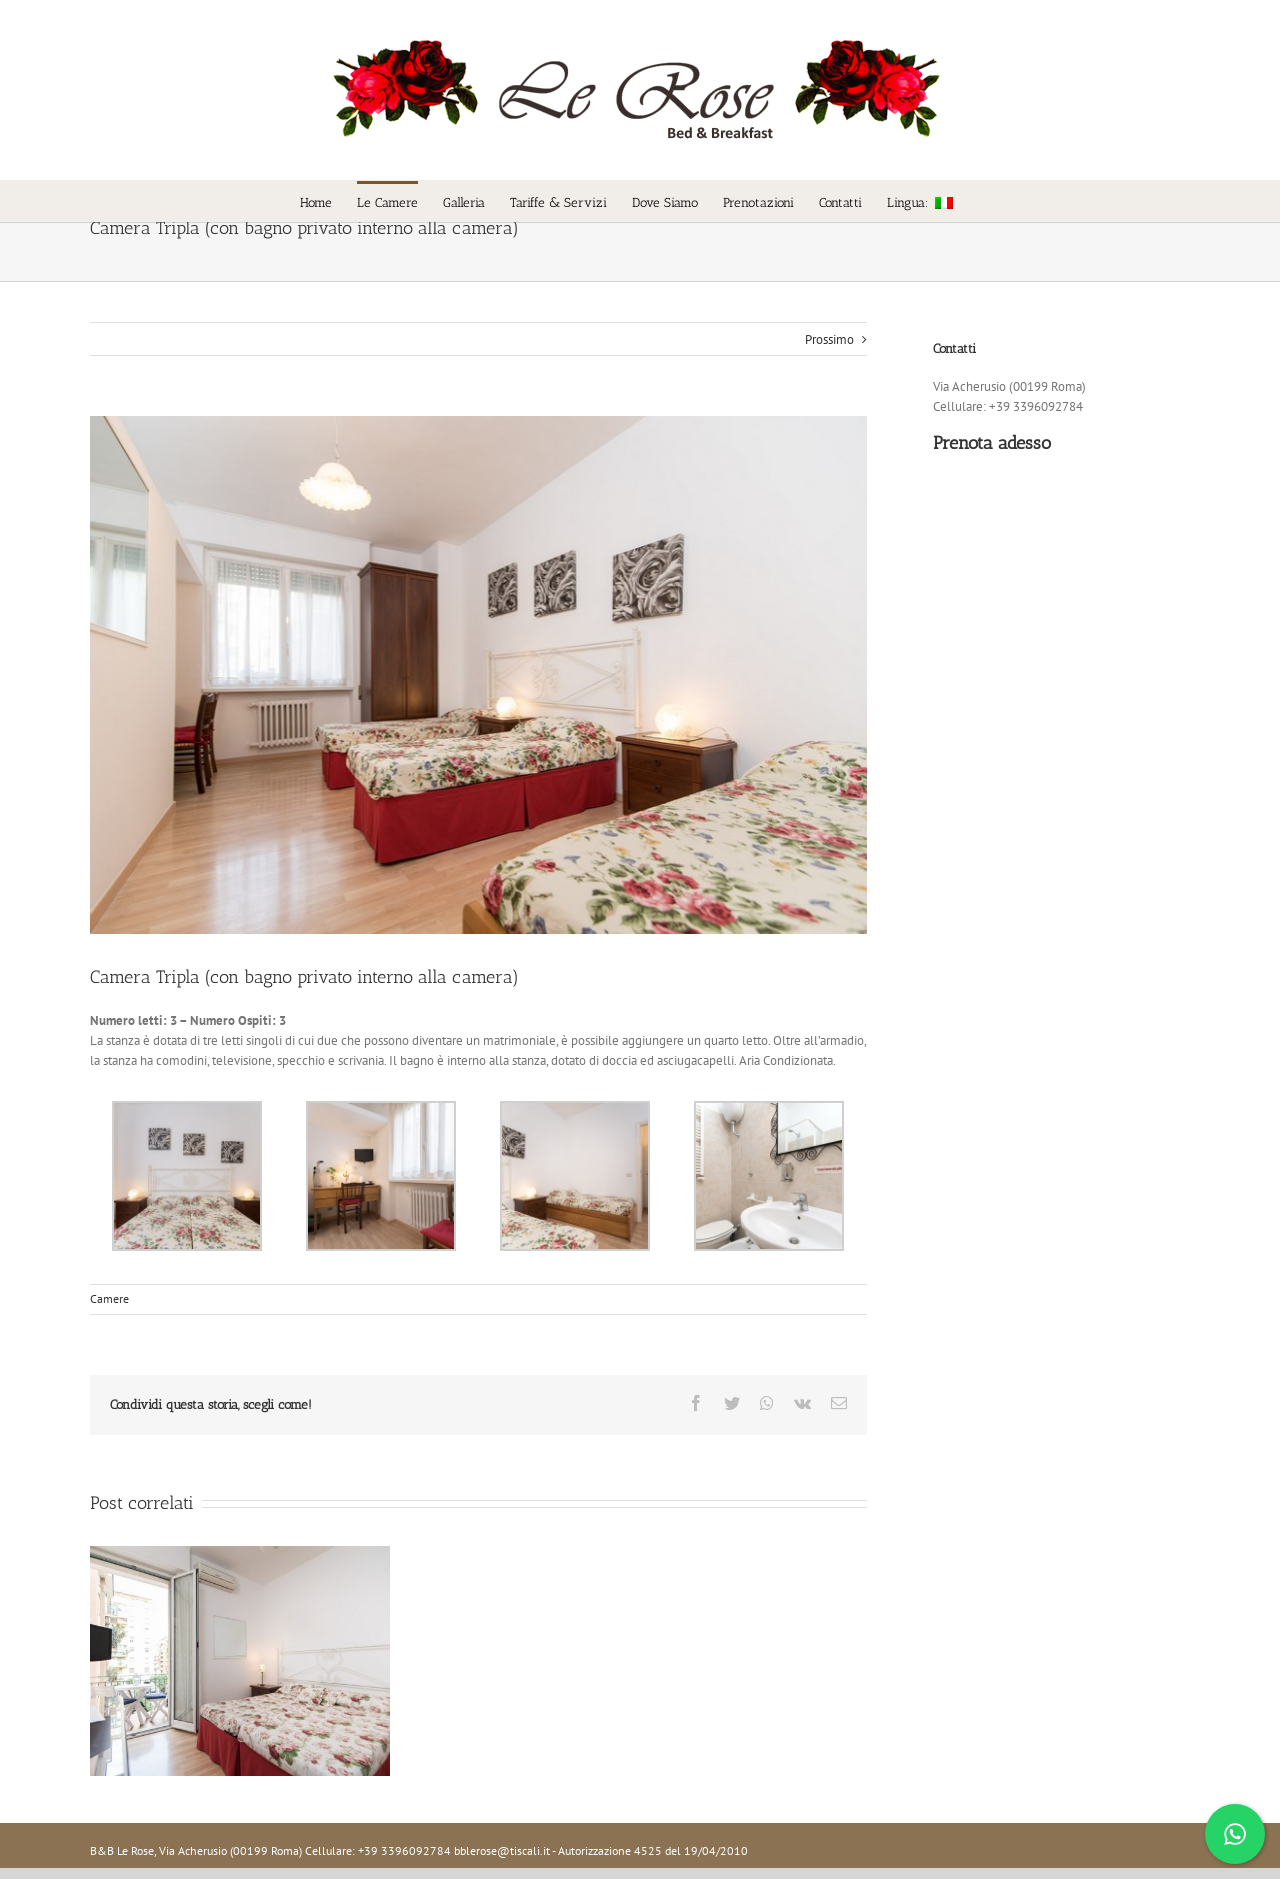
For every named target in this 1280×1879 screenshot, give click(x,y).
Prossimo (824, 339)
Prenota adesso (987, 443)
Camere (105, 1298)
